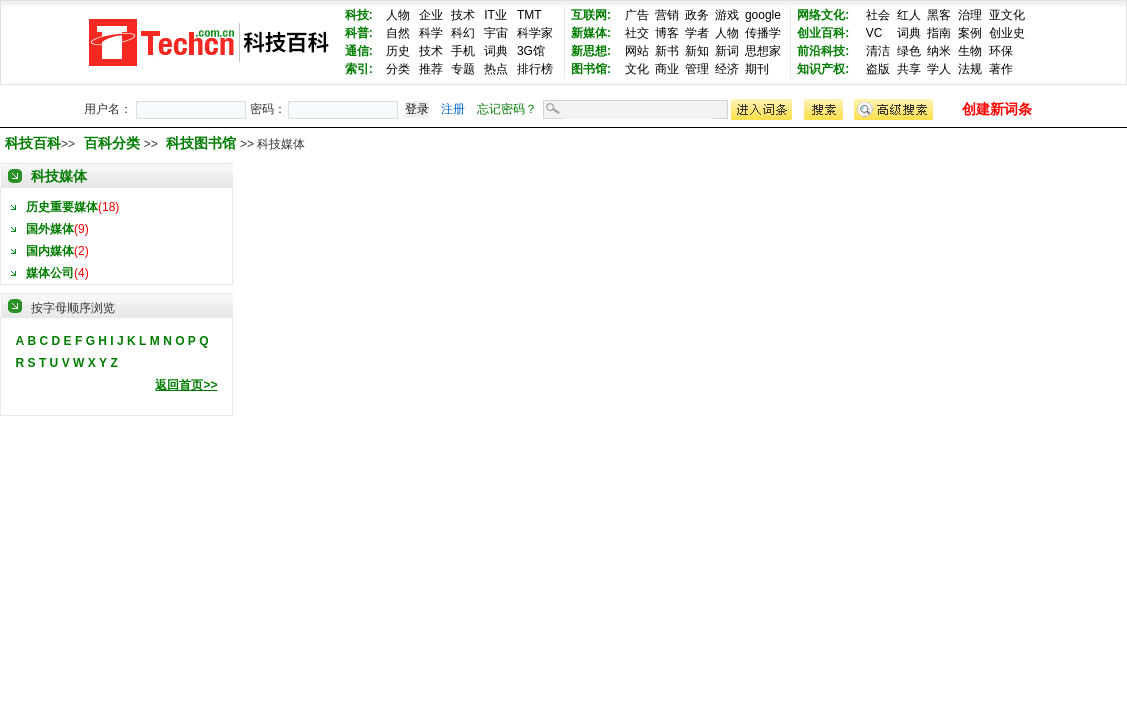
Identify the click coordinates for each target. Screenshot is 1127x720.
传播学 (763, 33)
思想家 (763, 51)
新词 (727, 51)
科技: (359, 15)
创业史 (1007, 33)
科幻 (463, 33)
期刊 (757, 69)
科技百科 (33, 143)
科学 (431, 33)
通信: (359, 51)
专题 (463, 69)
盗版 (878, 69)
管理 (697, 69)
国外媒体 (50, 229)
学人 (939, 69)
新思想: (591, 51)
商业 (667, 69)
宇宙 (496, 33)
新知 (697, 51)
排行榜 (535, 69)
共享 (909, 69)
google (763, 15)
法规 (970, 69)
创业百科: (823, 33)
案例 (970, 33)
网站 (637, 51)
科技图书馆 (203, 143)
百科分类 (112, 143)
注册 (453, 109)
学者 (697, 33)
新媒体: (591, 33)
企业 (431, 15)
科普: (359, 33)
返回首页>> (186, 385)
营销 (667, 15)
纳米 (939, 51)
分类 (398, 69)
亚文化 (1007, 15)
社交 (637, 33)
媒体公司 (50, 273)
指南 (939, 33)
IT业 (495, 15)
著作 (1001, 69)
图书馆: (591, 69)
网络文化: (823, 15)
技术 (463, 15)
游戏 (727, 15)
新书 (667, 51)
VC (874, 33)
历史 (398, 51)
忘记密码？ (507, 109)
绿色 (909, 51)
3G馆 (531, 51)
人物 (398, 15)
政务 (697, 15)
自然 (398, 33)
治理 (970, 15)
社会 (878, 15)
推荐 (431, 69)
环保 (1001, 51)
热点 (496, 69)
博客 (667, 33)
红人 (909, 15)
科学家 (535, 33)
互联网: (591, 15)
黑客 (939, 15)
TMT (529, 15)
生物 (970, 51)
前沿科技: (823, 51)
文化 (637, 69)
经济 (727, 69)
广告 (637, 15)
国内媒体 (50, 251)
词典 (496, 51)
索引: (359, 69)
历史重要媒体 (62, 207)
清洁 (878, 51)
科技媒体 (59, 176)
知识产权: (823, 69)
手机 (463, 51)
